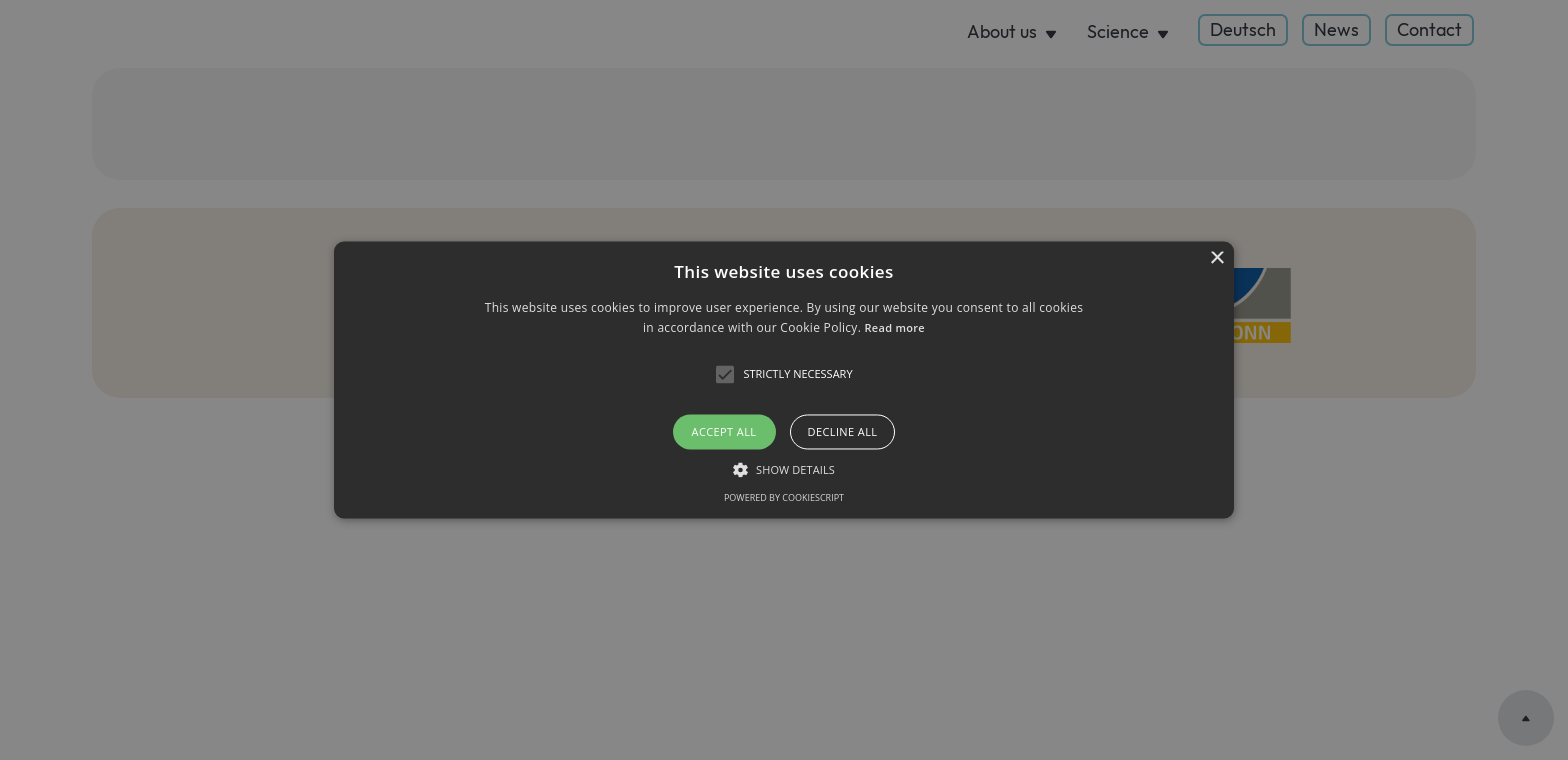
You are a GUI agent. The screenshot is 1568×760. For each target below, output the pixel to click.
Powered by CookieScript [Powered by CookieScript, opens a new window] (784, 498)
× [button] (1216, 258)
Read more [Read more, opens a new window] (895, 328)
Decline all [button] (843, 431)
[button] (784, 379)
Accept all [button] (724, 431)
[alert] (784, 380)
